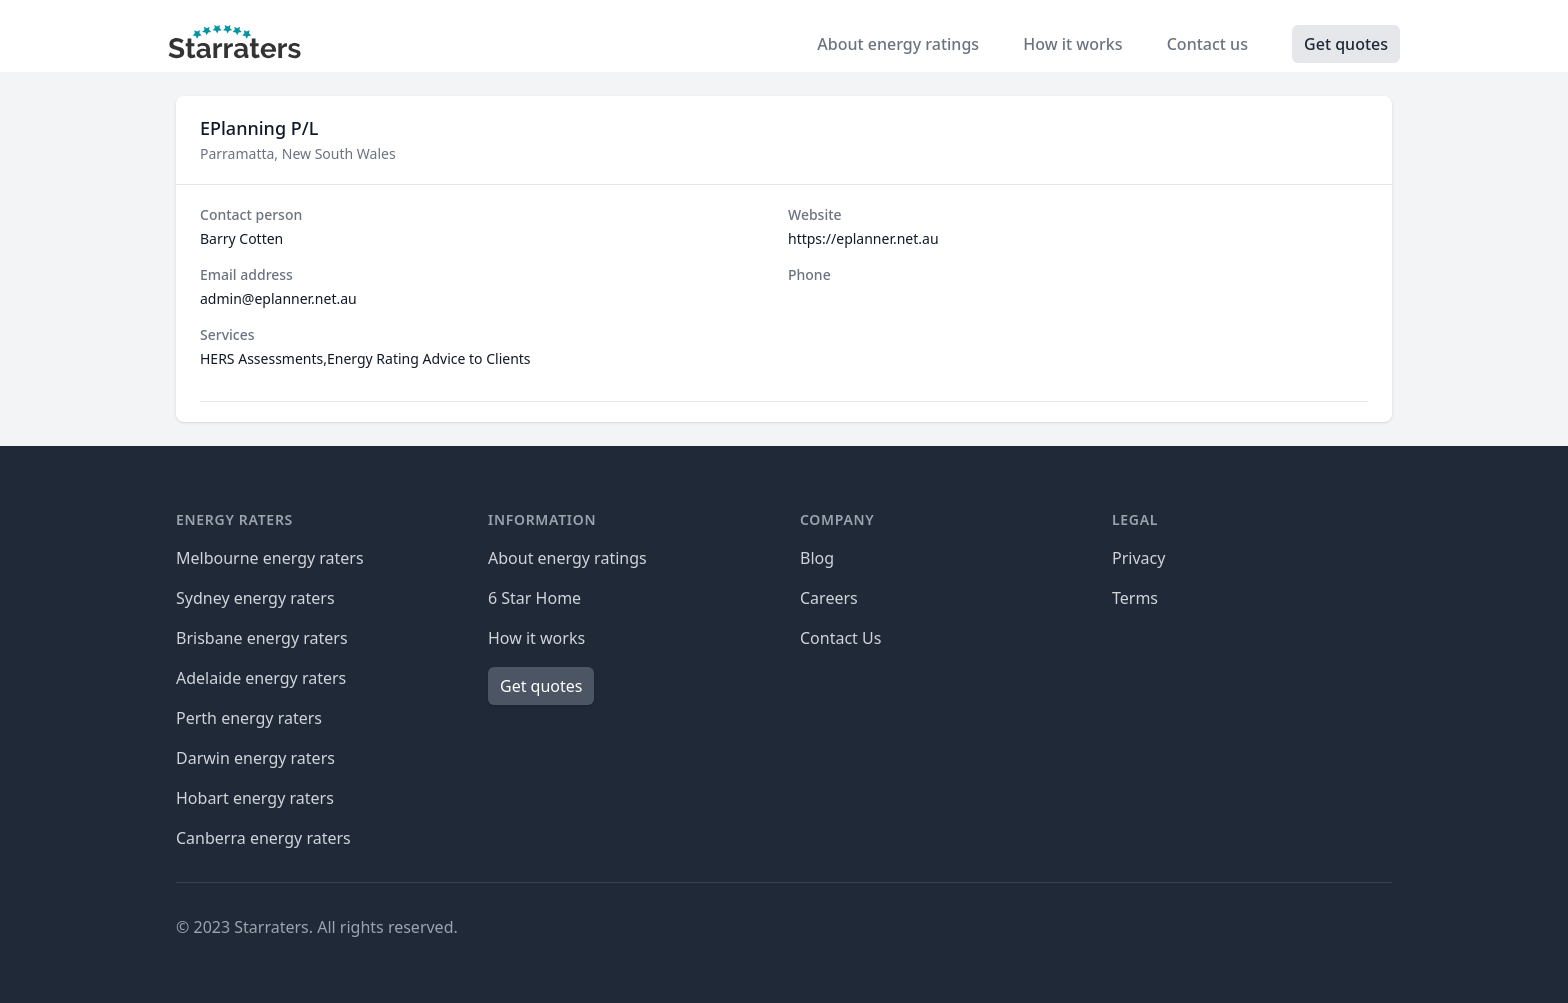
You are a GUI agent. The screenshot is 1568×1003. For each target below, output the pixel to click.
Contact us (1209, 44)
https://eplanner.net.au (863, 238)
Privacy (1138, 558)
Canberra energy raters (263, 838)
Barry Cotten (241, 238)
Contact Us (840, 638)
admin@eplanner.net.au (278, 298)
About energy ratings (900, 44)
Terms (1135, 598)
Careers (829, 598)
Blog (817, 558)
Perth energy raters (249, 718)
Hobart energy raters (255, 798)
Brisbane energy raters (262, 638)
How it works (1074, 44)
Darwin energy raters (255, 758)
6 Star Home (534, 598)
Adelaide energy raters (261, 678)
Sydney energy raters (255, 598)
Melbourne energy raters (270, 558)
